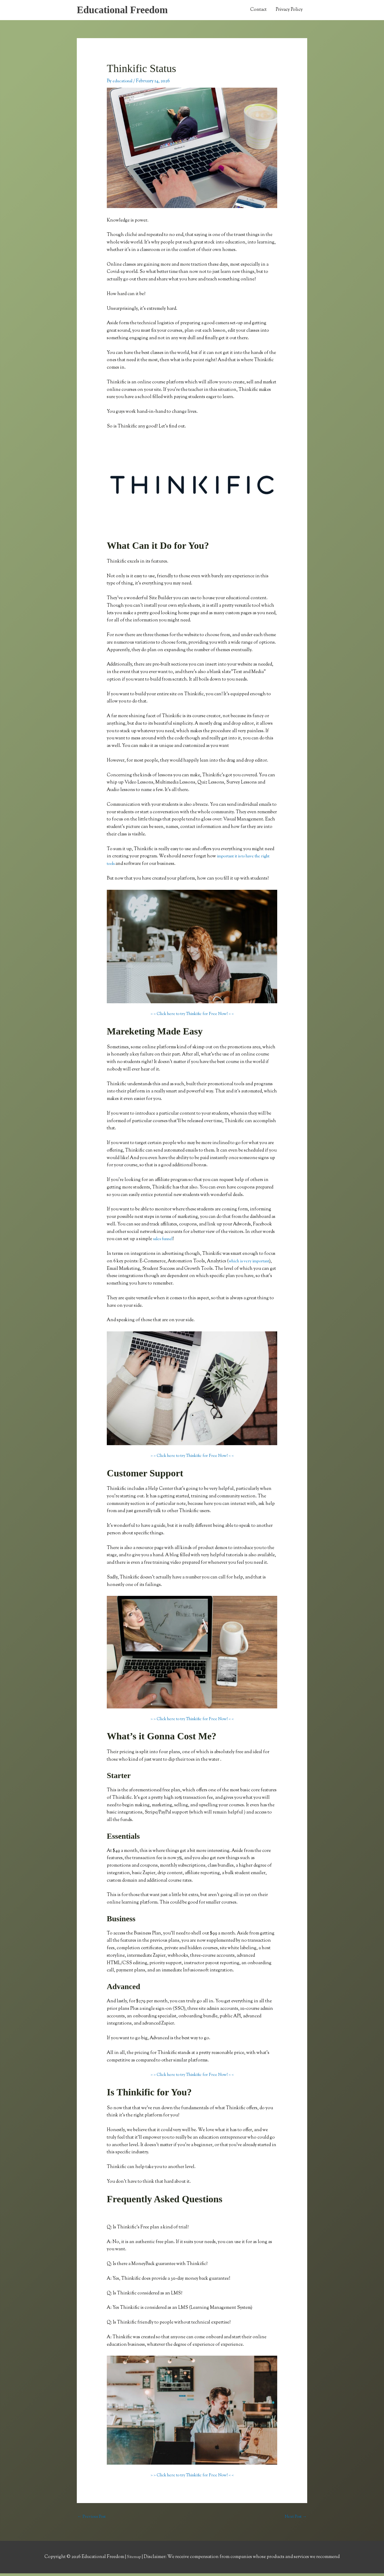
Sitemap (134, 2560)
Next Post (294, 2519)
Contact (258, 11)
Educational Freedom (126, 11)
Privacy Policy (289, 11)
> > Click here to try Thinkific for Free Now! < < (192, 1016)
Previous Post (93, 2519)
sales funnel (165, 1241)
